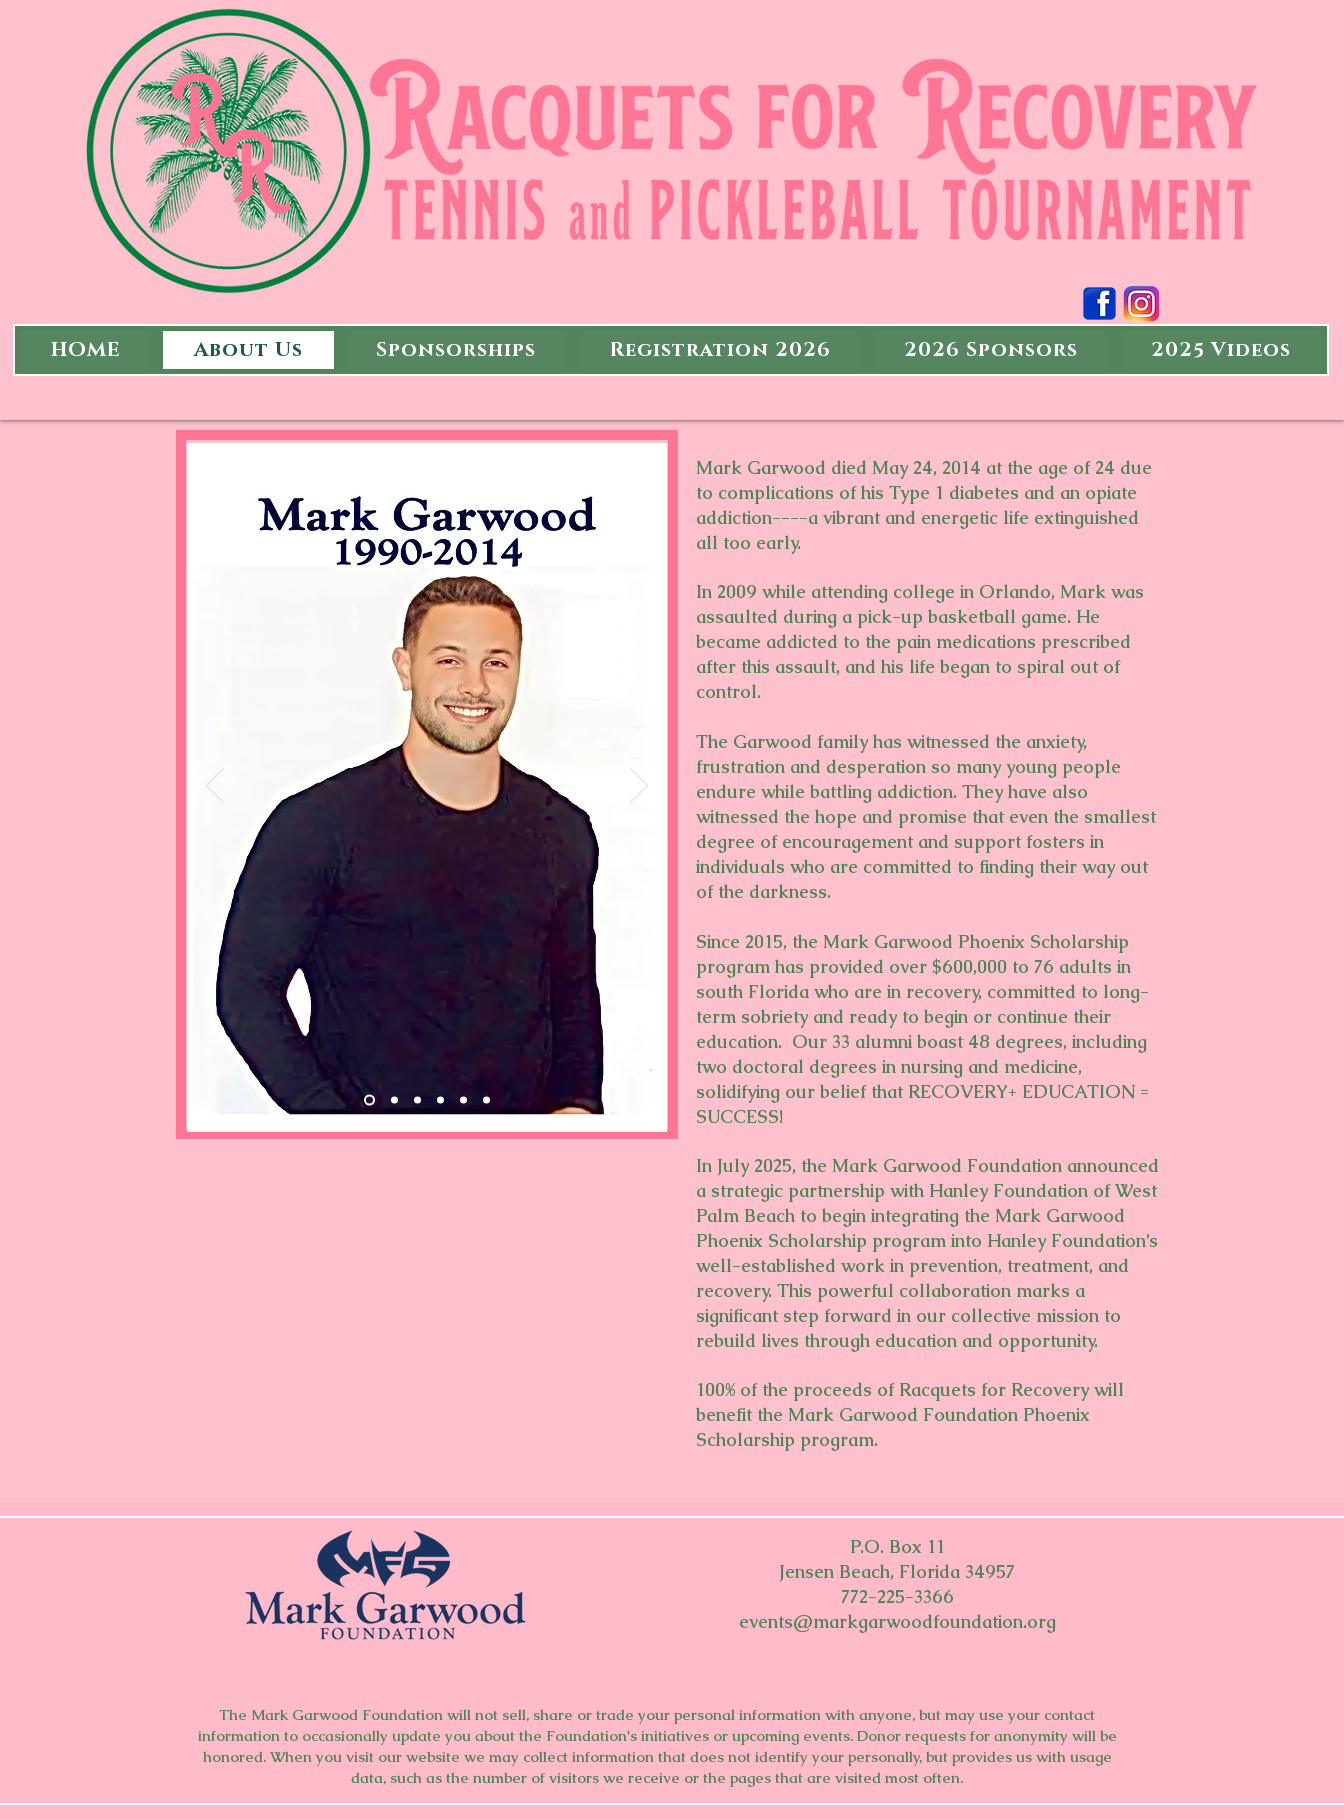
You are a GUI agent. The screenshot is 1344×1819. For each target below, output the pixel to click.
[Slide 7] (463, 1100)
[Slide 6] (369, 1100)
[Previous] (215, 787)
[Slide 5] (417, 1100)
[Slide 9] (394, 1100)
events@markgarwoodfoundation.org (897, 1621)
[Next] (639, 787)
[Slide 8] (486, 1100)
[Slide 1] (440, 1100)
